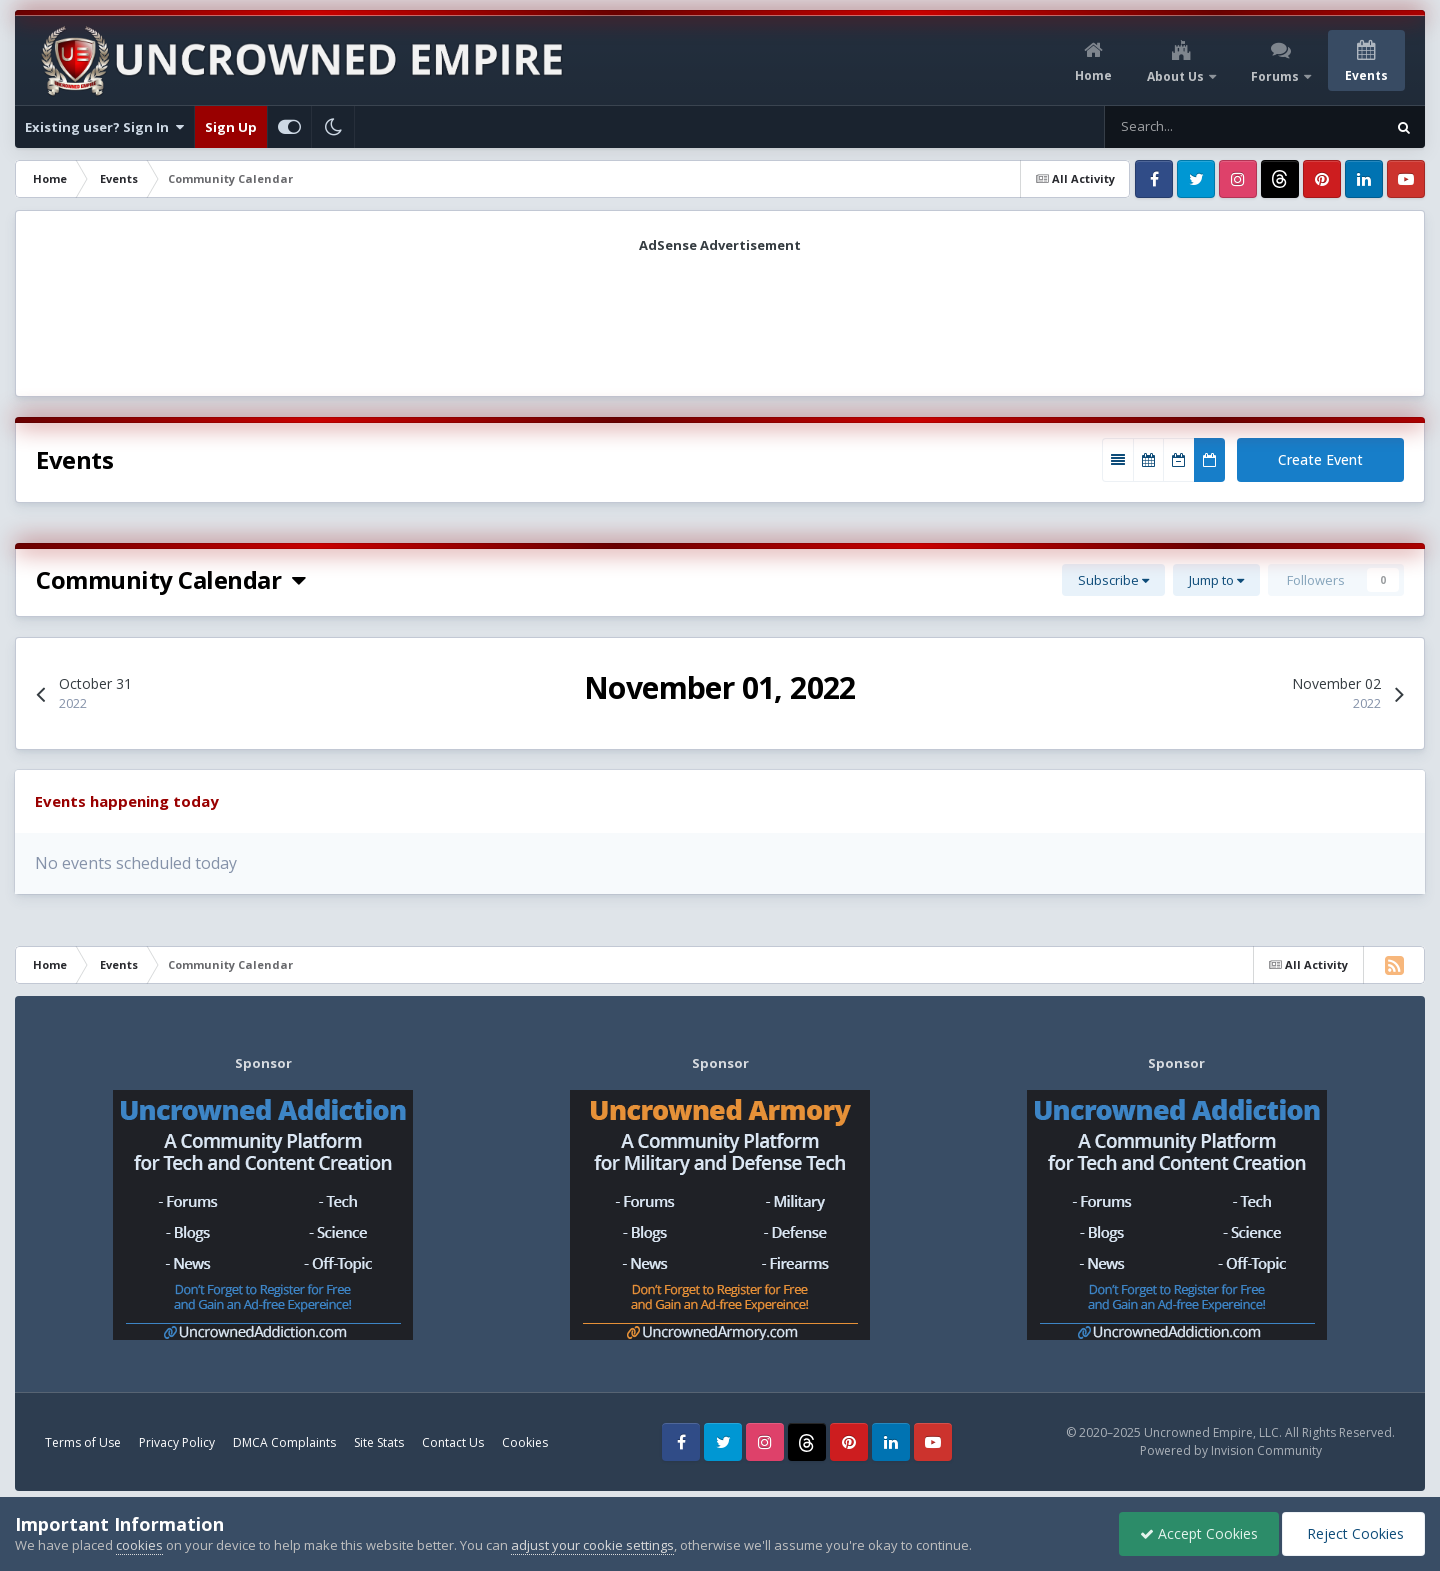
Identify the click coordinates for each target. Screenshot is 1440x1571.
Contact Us (453, 1442)
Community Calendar (171, 579)
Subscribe (1113, 580)
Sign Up (231, 127)
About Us (1177, 76)
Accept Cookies (1199, 1533)
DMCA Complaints (284, 1442)
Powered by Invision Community (1231, 1450)
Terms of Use (83, 1442)
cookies (139, 1545)
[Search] (1185, 127)
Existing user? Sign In (104, 127)
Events (1366, 75)
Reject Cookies (1353, 1533)
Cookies (525, 1442)
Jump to (1216, 580)
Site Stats (379, 1442)
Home (1093, 75)
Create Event (1320, 459)
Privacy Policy (177, 1442)
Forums (1276, 76)
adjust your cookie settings (592, 1545)
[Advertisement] (720, 318)
